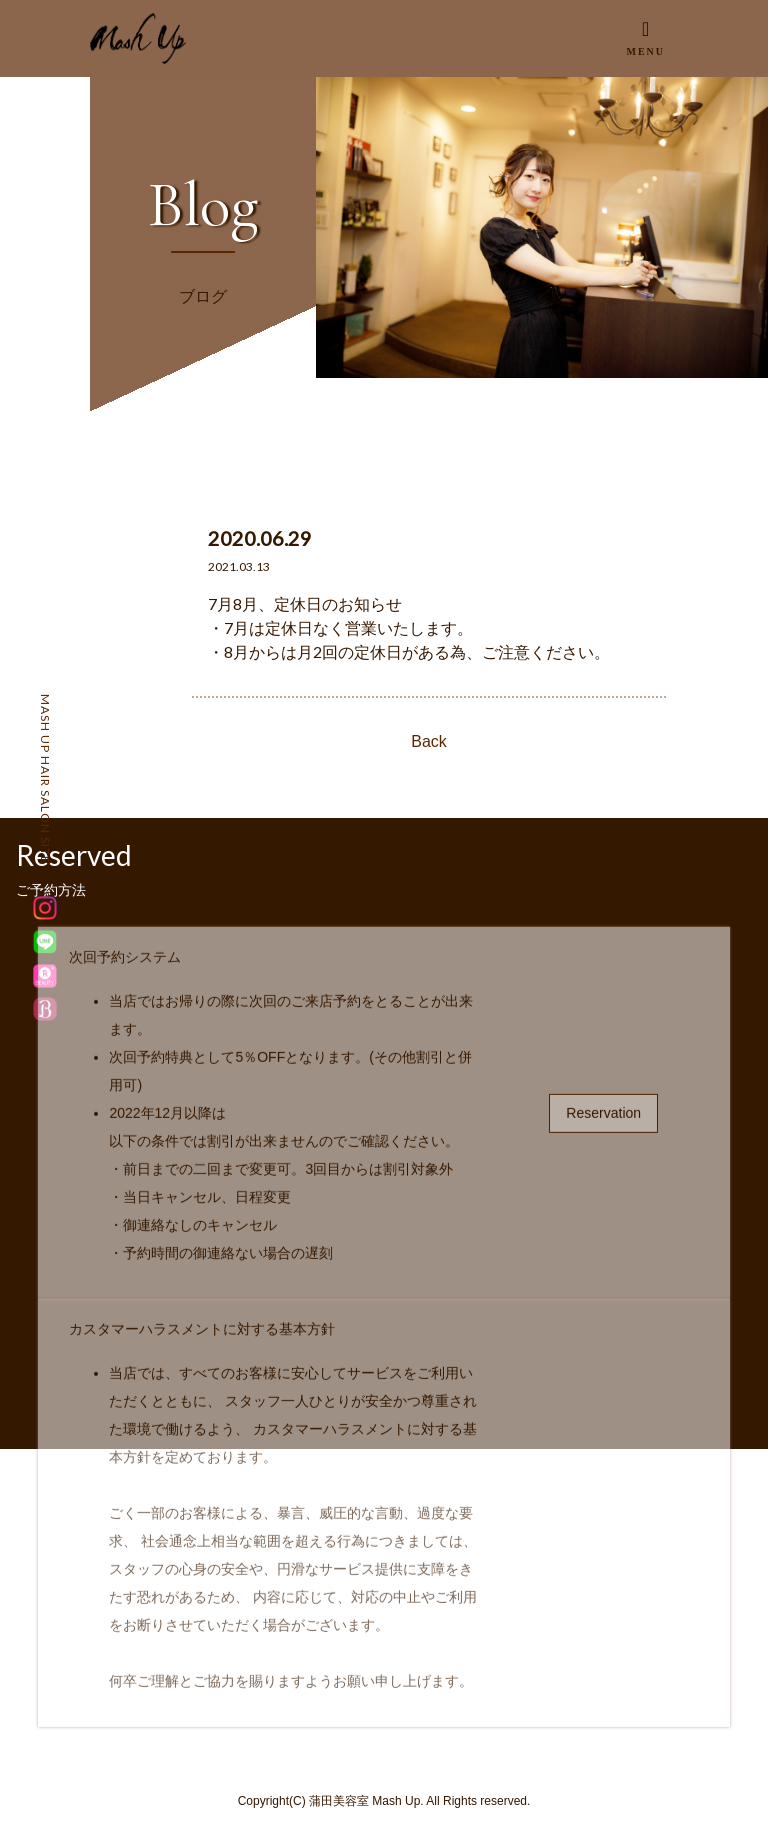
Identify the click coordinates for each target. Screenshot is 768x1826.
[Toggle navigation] (645, 38)
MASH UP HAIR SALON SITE (45, 779)
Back (429, 741)
